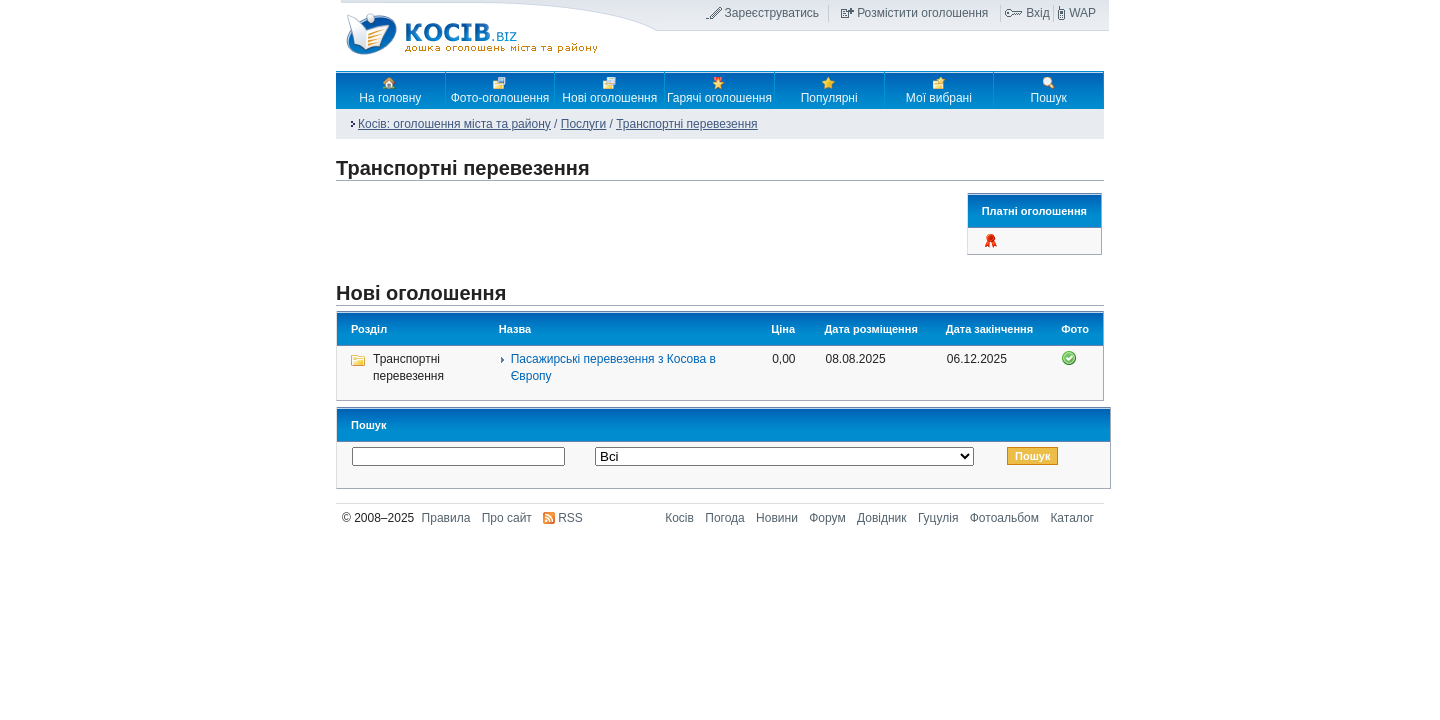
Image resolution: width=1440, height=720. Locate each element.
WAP (1082, 13)
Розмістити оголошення (922, 13)
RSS (570, 518)
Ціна (783, 329)
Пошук (1049, 90)
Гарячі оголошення (719, 90)
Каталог (1072, 518)
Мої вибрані (939, 90)
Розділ (369, 329)
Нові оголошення (609, 90)
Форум (827, 518)
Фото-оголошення (500, 90)
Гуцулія (938, 518)
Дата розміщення (871, 329)
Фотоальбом (1004, 518)
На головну (390, 90)
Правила (446, 518)
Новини (777, 518)
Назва (515, 329)
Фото (1075, 329)
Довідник (882, 518)
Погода (725, 518)
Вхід (1038, 13)
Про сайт (507, 518)
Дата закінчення (989, 329)
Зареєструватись (772, 13)
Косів (679, 518)
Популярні (829, 90)
